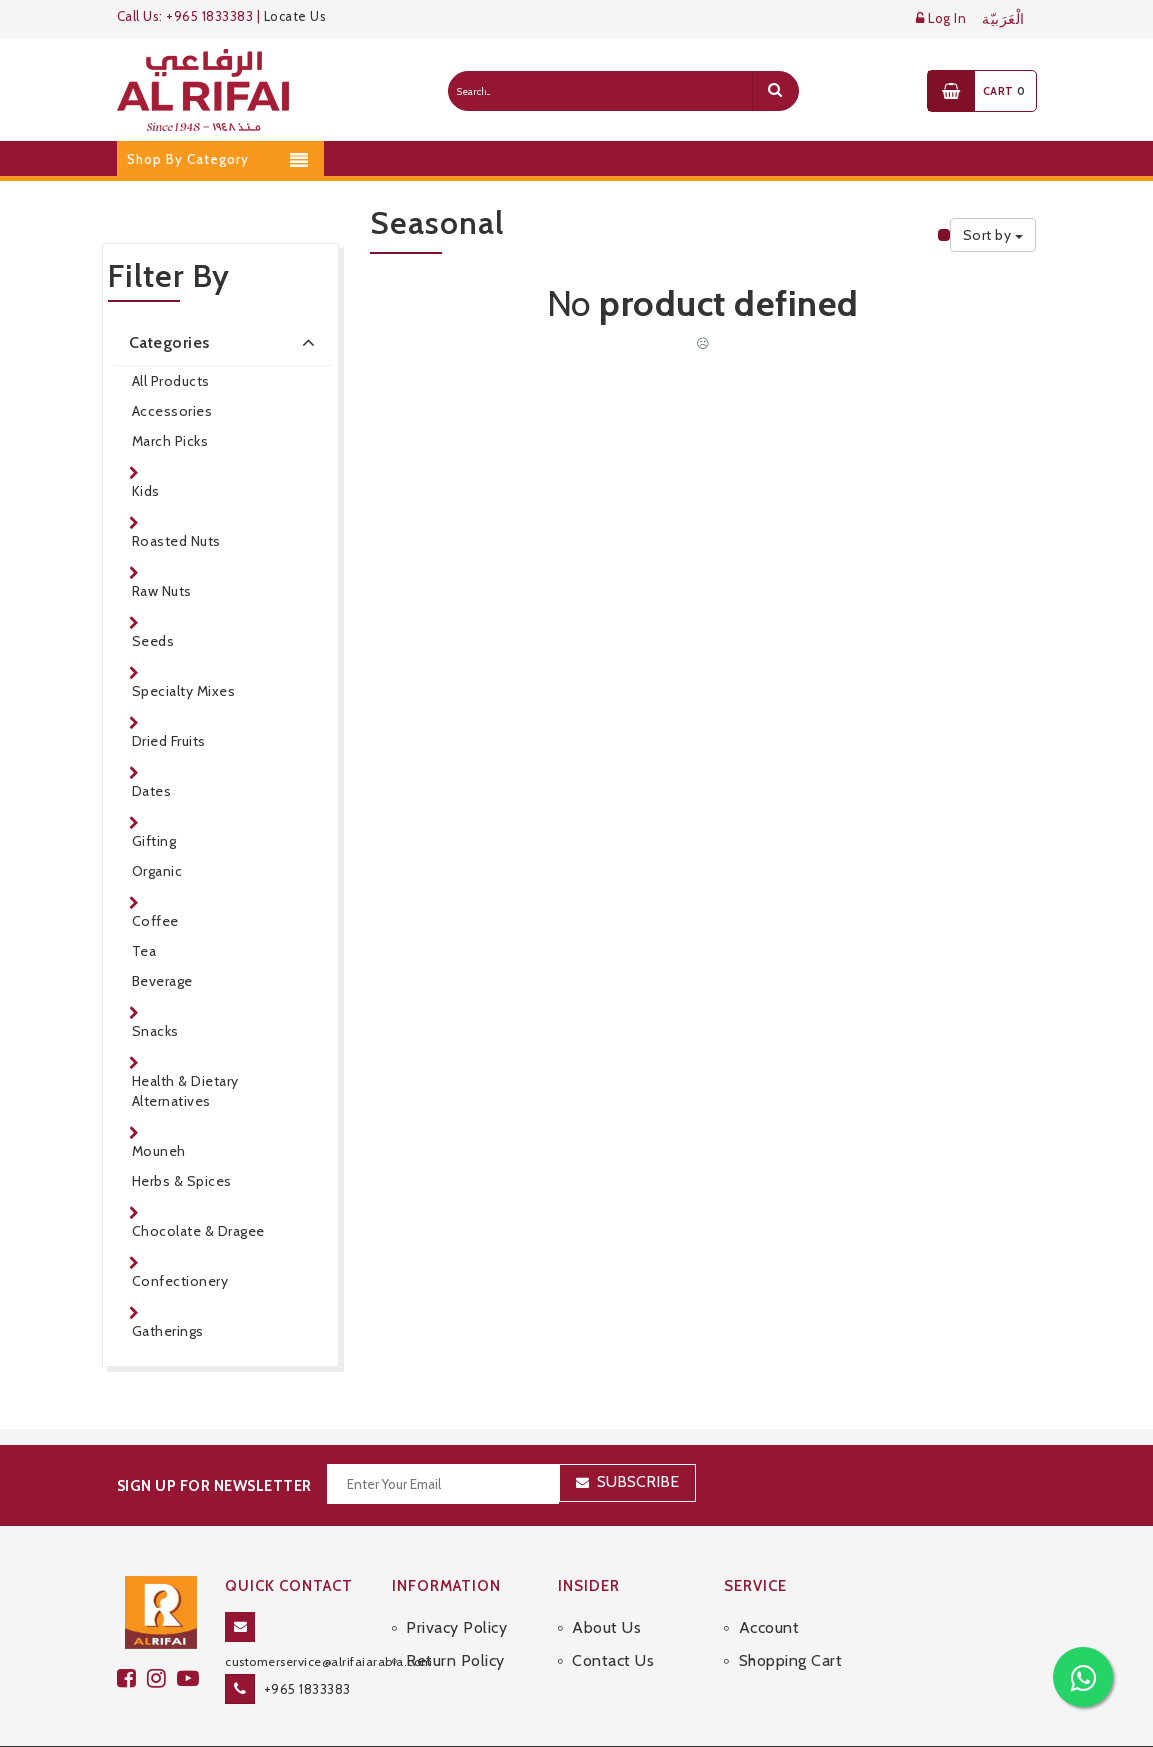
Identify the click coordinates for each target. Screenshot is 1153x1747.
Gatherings (168, 1331)
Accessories (172, 411)
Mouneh (159, 1151)
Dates (152, 791)
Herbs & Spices (182, 1181)
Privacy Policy (456, 1585)
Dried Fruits (169, 741)
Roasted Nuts (176, 541)
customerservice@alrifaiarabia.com (329, 1619)
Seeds (153, 641)
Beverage (162, 981)
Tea (144, 951)
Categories (226, 342)
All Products (171, 381)
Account (769, 1585)
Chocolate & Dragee (198, 1231)
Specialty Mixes (184, 691)
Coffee (155, 921)
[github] (162, 1636)
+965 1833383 (307, 1647)
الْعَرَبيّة (1003, 19)
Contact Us (613, 1619)
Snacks (155, 1031)
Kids (146, 491)
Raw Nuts (162, 591)
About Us (606, 1585)
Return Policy (455, 1619)
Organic (157, 871)
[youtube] (191, 1636)
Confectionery (180, 1281)
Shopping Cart (791, 1619)
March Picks (170, 441)
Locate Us (295, 16)
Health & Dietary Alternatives (185, 1091)
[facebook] (132, 1636)
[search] (775, 91)
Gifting (154, 841)
